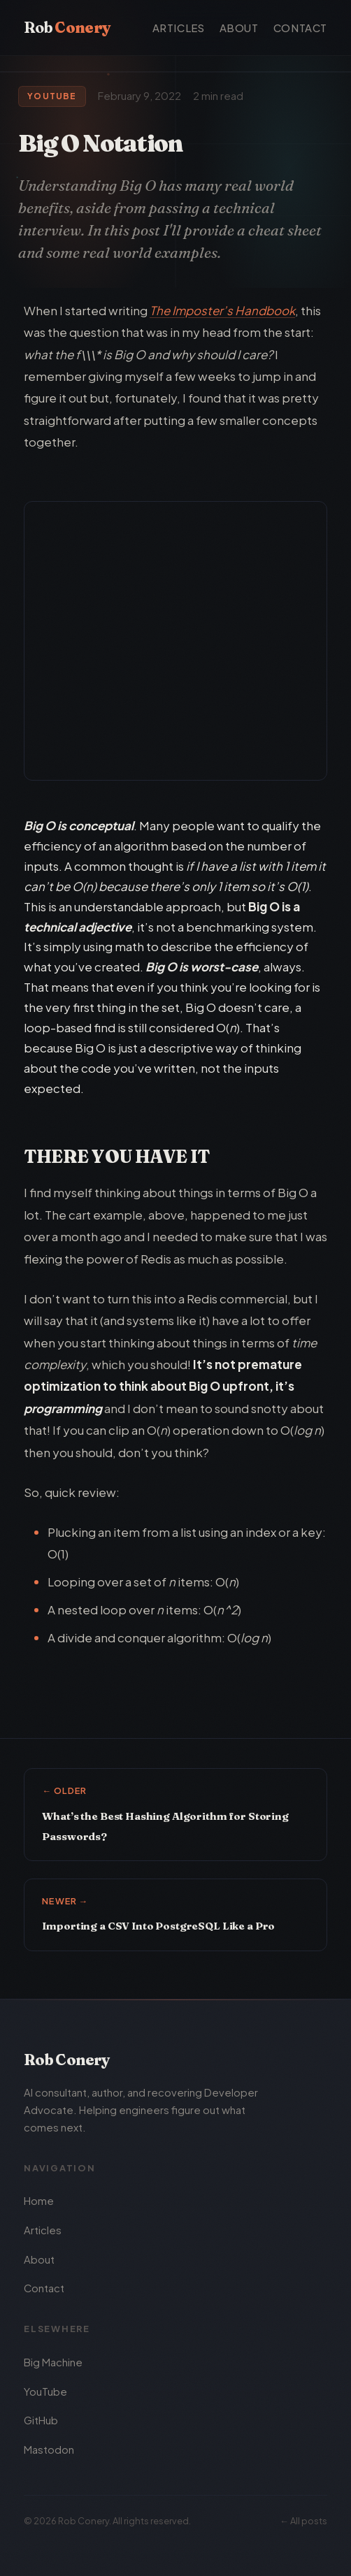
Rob (67, 27)
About (239, 28)
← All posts (303, 2520)
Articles (178, 28)
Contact (300, 28)
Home (39, 2201)
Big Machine (53, 2362)
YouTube (45, 2391)
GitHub (41, 2421)
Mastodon (49, 2449)
